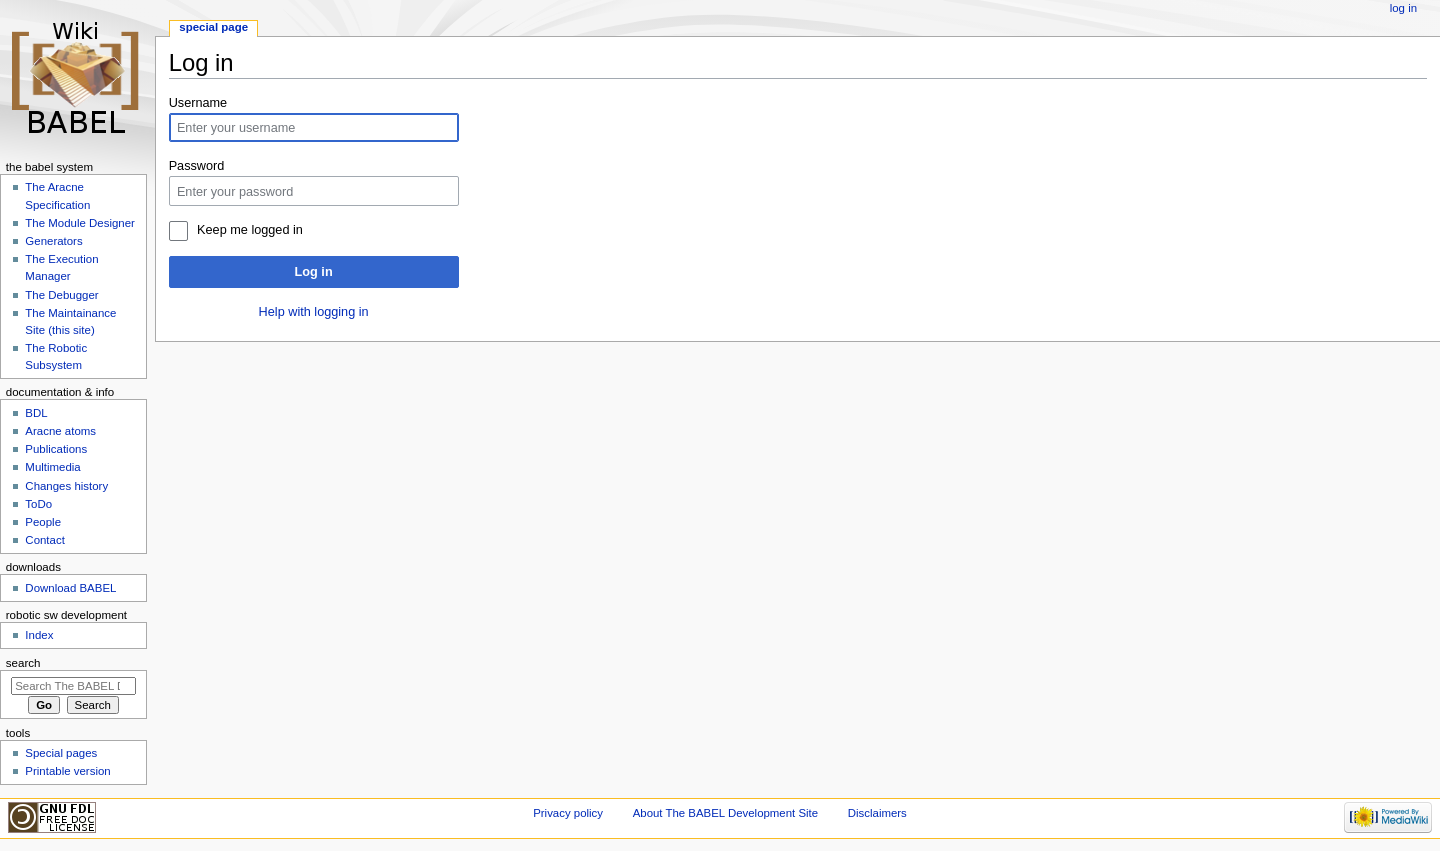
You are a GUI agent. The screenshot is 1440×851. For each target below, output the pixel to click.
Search (23, 663)
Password (197, 166)
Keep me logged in (250, 230)
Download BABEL (70, 588)
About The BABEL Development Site (725, 813)
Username (198, 103)
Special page (213, 27)
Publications (56, 449)
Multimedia (52, 467)
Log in (314, 272)
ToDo (38, 504)
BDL (36, 413)
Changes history (66, 486)
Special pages (61, 753)
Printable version (67, 771)
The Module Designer (80, 223)
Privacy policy (568, 813)
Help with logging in (314, 312)
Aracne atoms (60, 431)
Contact (44, 540)
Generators (53, 241)
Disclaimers (877, 813)
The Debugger (61, 295)
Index (39, 635)
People (43, 522)
